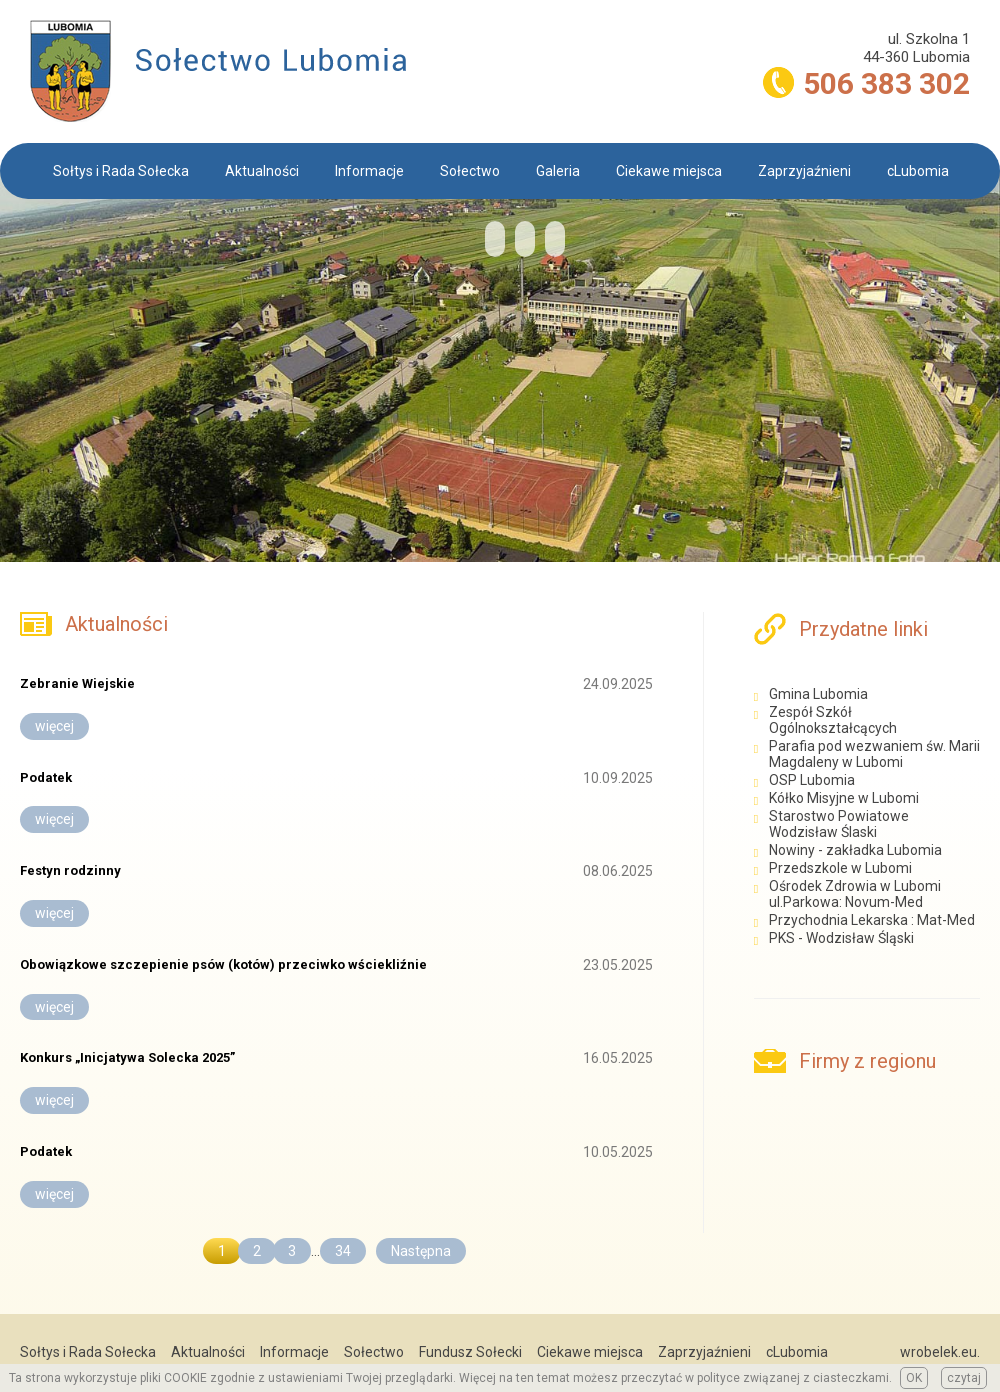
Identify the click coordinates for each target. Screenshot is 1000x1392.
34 (343, 1251)
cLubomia (918, 171)
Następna (421, 1251)
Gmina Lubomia (818, 694)
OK (914, 1378)
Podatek (46, 777)
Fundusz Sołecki (470, 1352)
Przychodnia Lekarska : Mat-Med (873, 920)
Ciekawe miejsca (669, 171)
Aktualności (262, 171)
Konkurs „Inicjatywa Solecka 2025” (127, 1057)
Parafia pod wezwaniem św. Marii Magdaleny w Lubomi (874, 754)
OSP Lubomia (812, 780)
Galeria (558, 171)
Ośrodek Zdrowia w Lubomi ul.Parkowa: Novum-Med (855, 894)
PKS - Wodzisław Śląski (841, 938)
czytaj (964, 1378)
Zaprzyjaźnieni (804, 171)
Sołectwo (470, 171)
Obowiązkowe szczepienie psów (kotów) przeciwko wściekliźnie (223, 964)
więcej (54, 726)
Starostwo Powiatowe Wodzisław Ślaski (839, 824)
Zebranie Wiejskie (77, 683)
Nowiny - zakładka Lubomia (857, 850)
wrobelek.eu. (940, 1352)
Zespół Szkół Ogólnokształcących (833, 720)
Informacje (369, 171)
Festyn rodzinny (70, 870)
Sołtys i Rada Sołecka (121, 171)
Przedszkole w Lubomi (840, 868)
